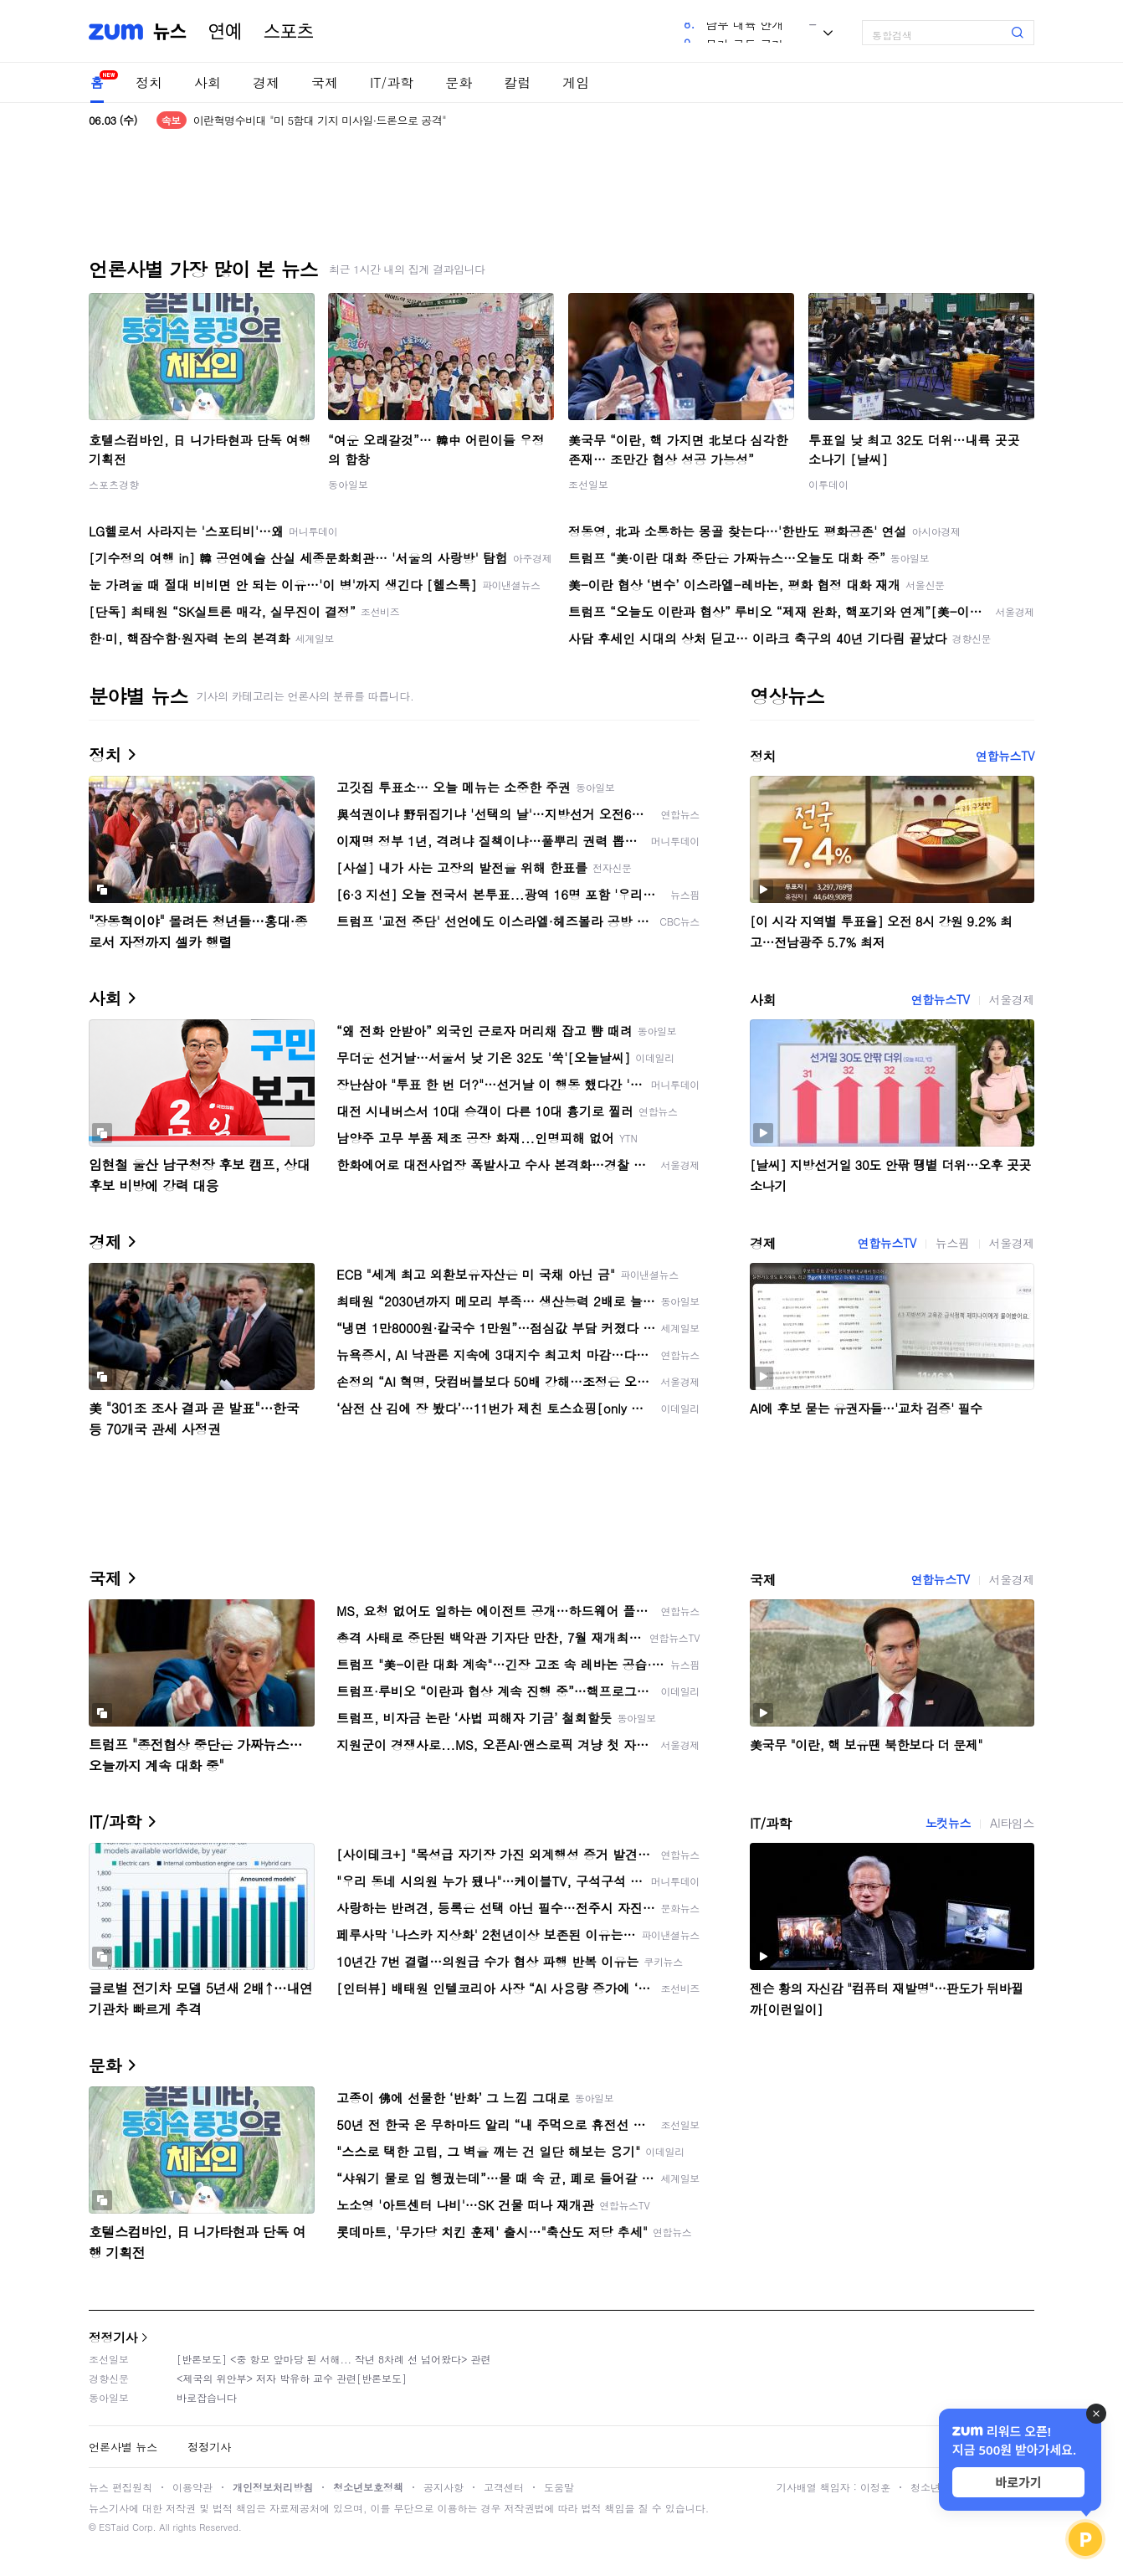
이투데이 (828, 484)
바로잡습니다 (207, 2397)
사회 (207, 82)
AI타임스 (1012, 1822)
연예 (225, 32)
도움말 (559, 2487)
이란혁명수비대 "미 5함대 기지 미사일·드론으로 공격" (319, 120)
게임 (575, 82)
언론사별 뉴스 (123, 2447)
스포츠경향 (114, 484)
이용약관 (192, 2487)
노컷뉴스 (948, 1822)
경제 (266, 82)
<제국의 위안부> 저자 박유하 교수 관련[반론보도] (292, 2378)
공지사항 (443, 2487)
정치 (149, 82)
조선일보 (588, 484)
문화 (458, 82)
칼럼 (517, 82)
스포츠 (289, 32)
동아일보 (348, 484)
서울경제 (1011, 999)
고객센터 (504, 2487)
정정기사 (113, 2337)
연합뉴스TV (1005, 755)
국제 (324, 82)
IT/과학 (391, 82)
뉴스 (170, 32)
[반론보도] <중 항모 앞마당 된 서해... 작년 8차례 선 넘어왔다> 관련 (334, 2359)
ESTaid (114, 2527)
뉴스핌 (953, 1242)
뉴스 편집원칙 (120, 2487)
